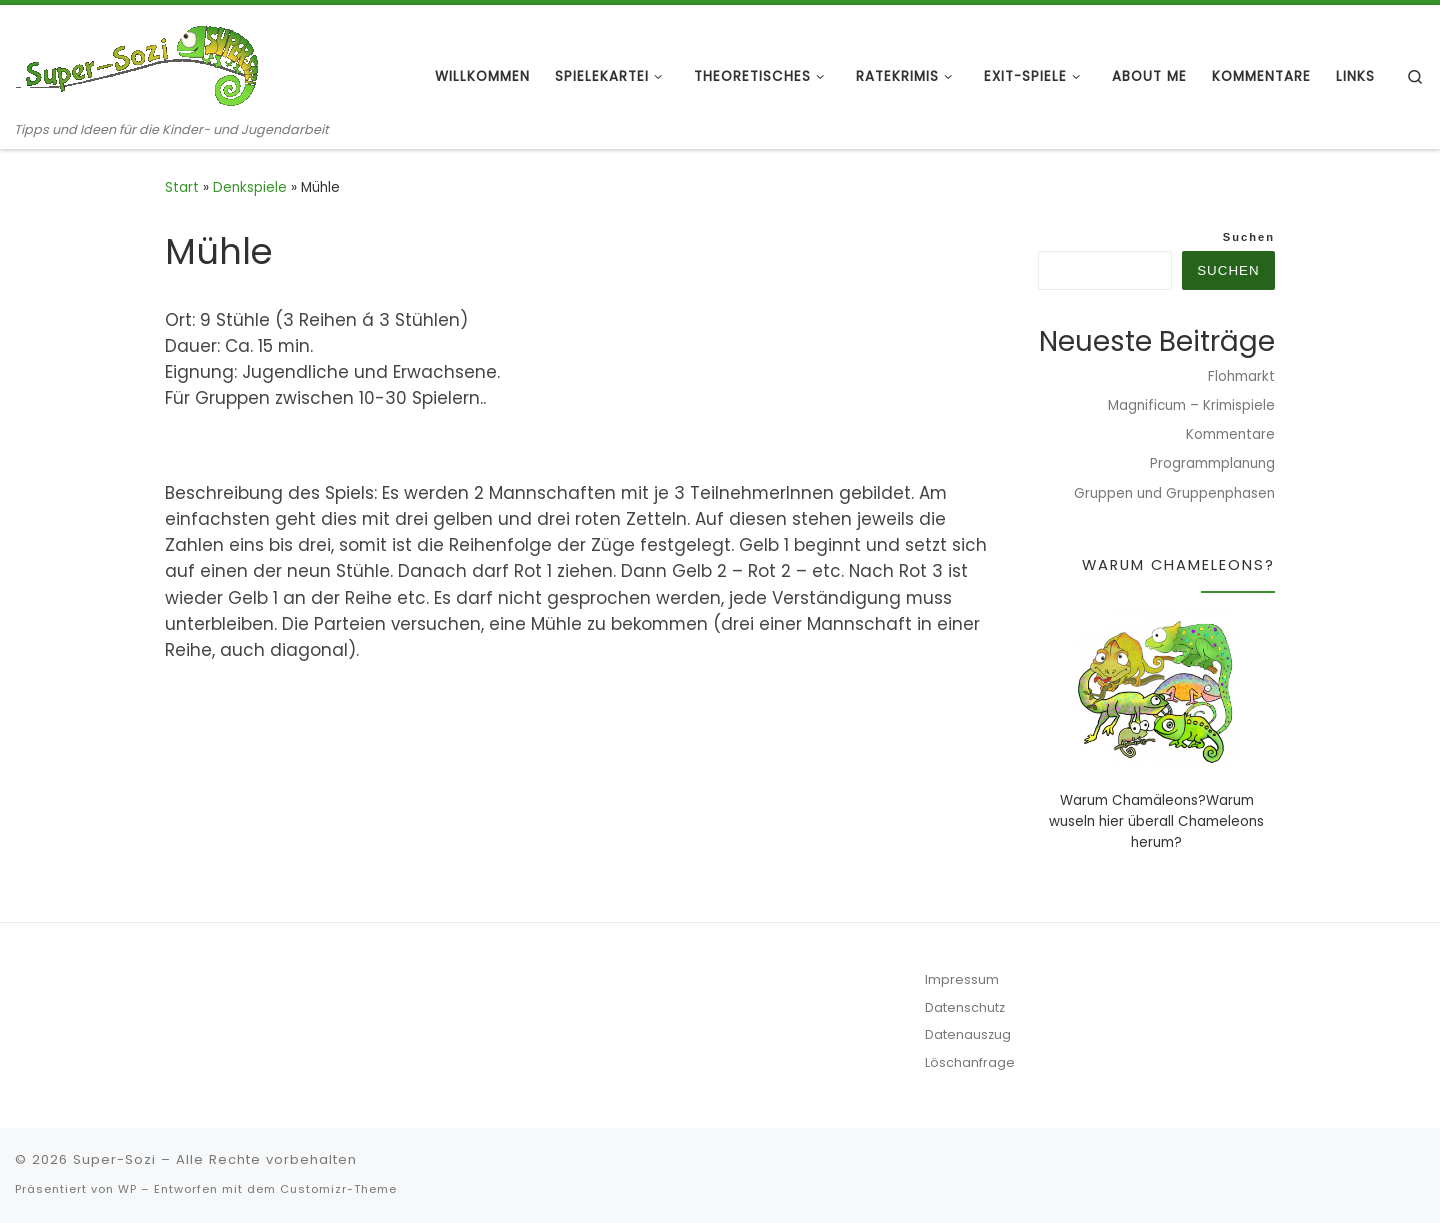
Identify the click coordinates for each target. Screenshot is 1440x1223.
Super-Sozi (114, 1159)
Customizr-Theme (338, 1189)
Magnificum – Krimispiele (1191, 405)
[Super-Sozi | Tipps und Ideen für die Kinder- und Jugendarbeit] (140, 62)
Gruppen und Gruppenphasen (1174, 493)
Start (182, 187)
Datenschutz (965, 1007)
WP (127, 1189)
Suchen (1249, 237)
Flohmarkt (1241, 376)
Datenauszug (968, 1034)
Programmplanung (1212, 463)
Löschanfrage (970, 1062)
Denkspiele (250, 187)
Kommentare (1230, 434)
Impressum (962, 979)
